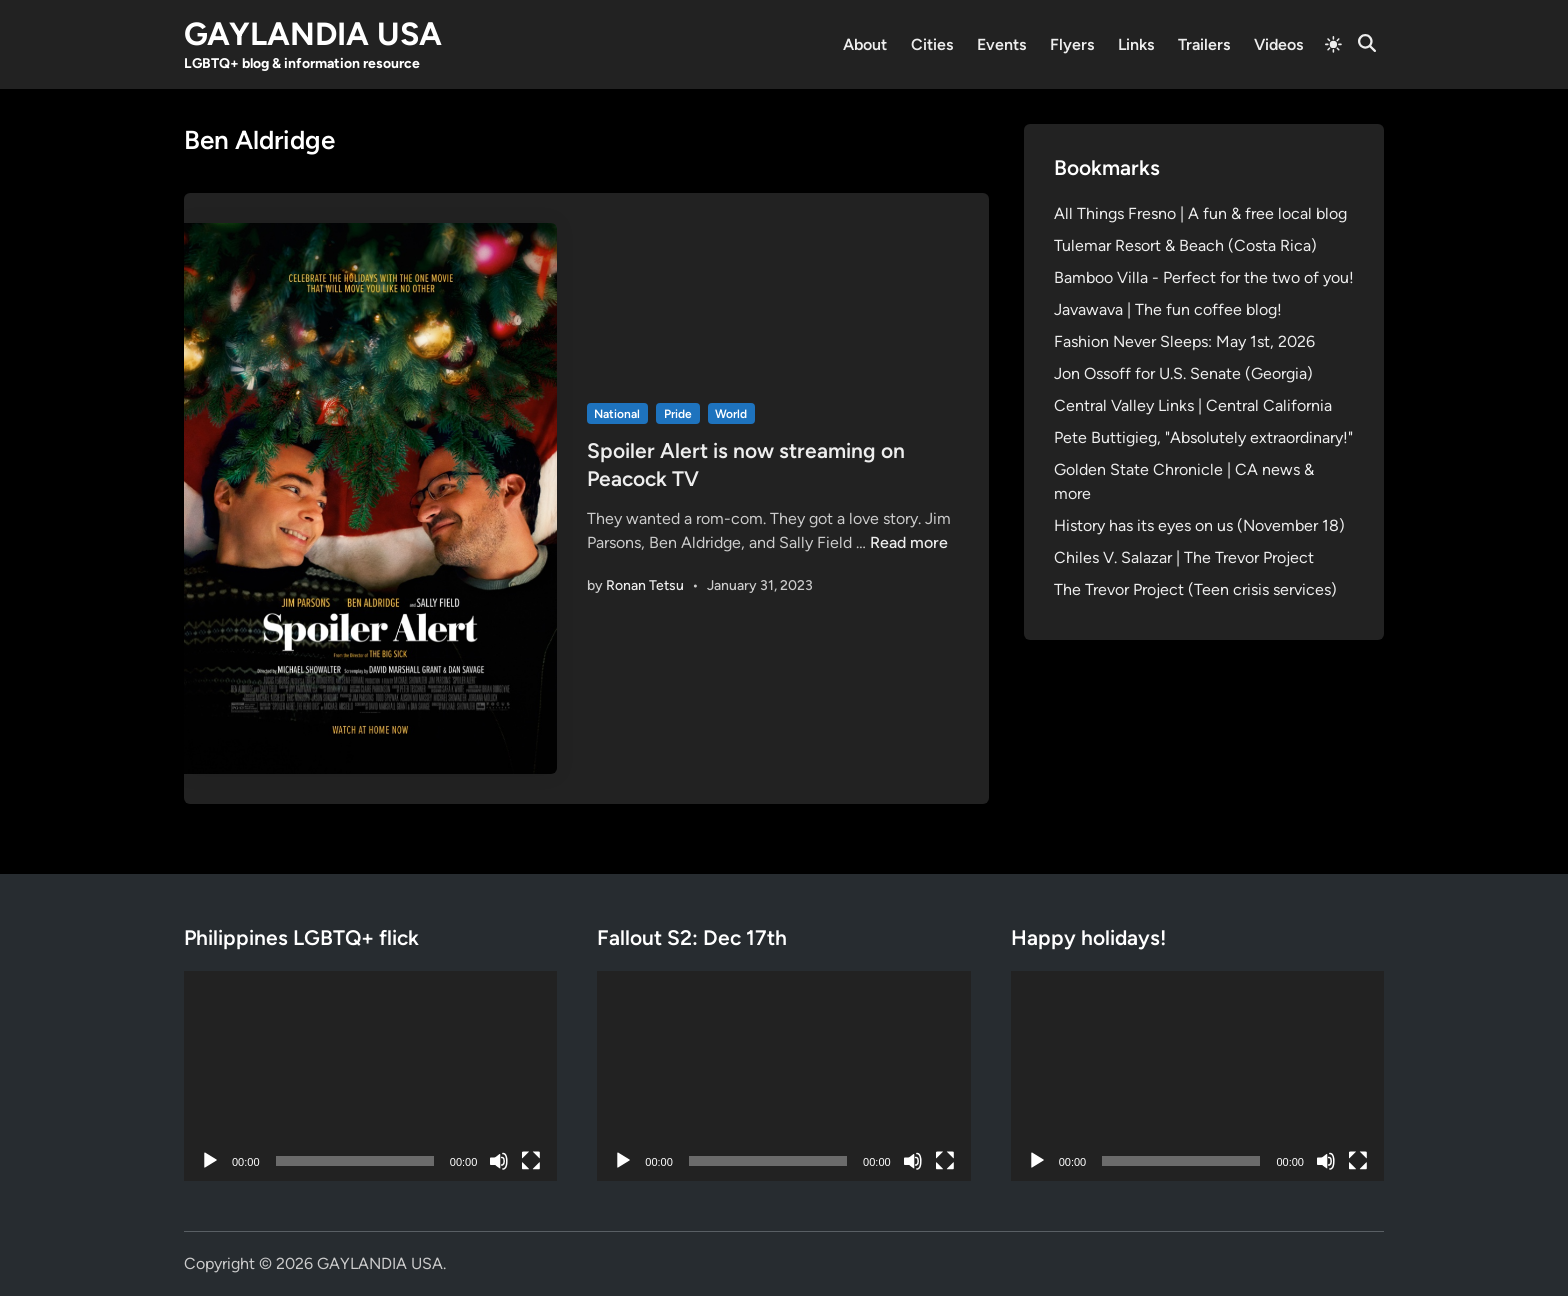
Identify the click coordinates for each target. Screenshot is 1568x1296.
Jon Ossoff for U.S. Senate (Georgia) (1183, 373)
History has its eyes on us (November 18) (1199, 525)
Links (1136, 44)
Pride (678, 414)
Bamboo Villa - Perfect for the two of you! (1204, 277)
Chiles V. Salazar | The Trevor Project (1184, 557)
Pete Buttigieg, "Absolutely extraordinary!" (1203, 437)
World (731, 414)
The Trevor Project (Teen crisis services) (1195, 589)
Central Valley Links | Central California (1193, 405)
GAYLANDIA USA (313, 34)
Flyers (1072, 44)
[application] (370, 1076)
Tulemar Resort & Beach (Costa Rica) (1185, 245)
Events (1001, 44)
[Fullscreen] (531, 1161)
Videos (1278, 44)
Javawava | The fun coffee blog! (1168, 309)
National (617, 414)
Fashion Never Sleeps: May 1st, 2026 (1184, 341)
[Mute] (499, 1161)
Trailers (1204, 44)
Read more (909, 542)
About (865, 44)
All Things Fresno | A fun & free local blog (1200, 213)
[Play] (210, 1161)
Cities (932, 44)
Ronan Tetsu (645, 585)
